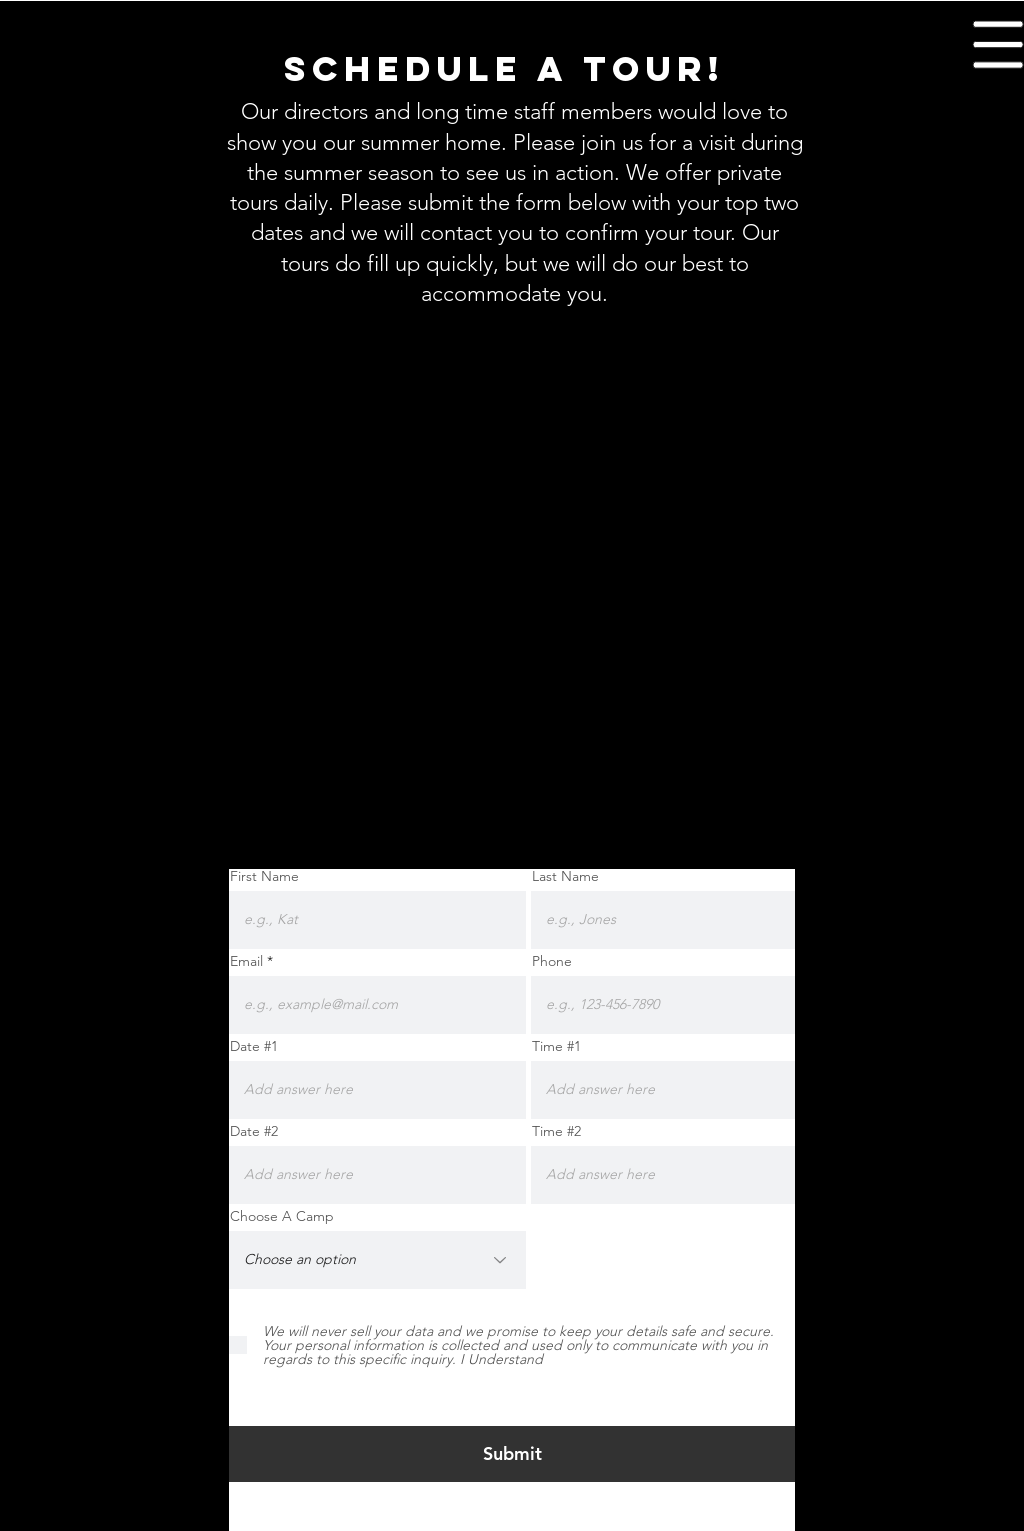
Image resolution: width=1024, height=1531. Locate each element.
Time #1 (556, 1046)
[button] (998, 45)
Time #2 (556, 1131)
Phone (552, 961)
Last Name (565, 876)
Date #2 (254, 1131)
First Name (264, 876)
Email (246, 961)
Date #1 (254, 1046)
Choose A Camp (282, 1216)
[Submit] (512, 1454)
